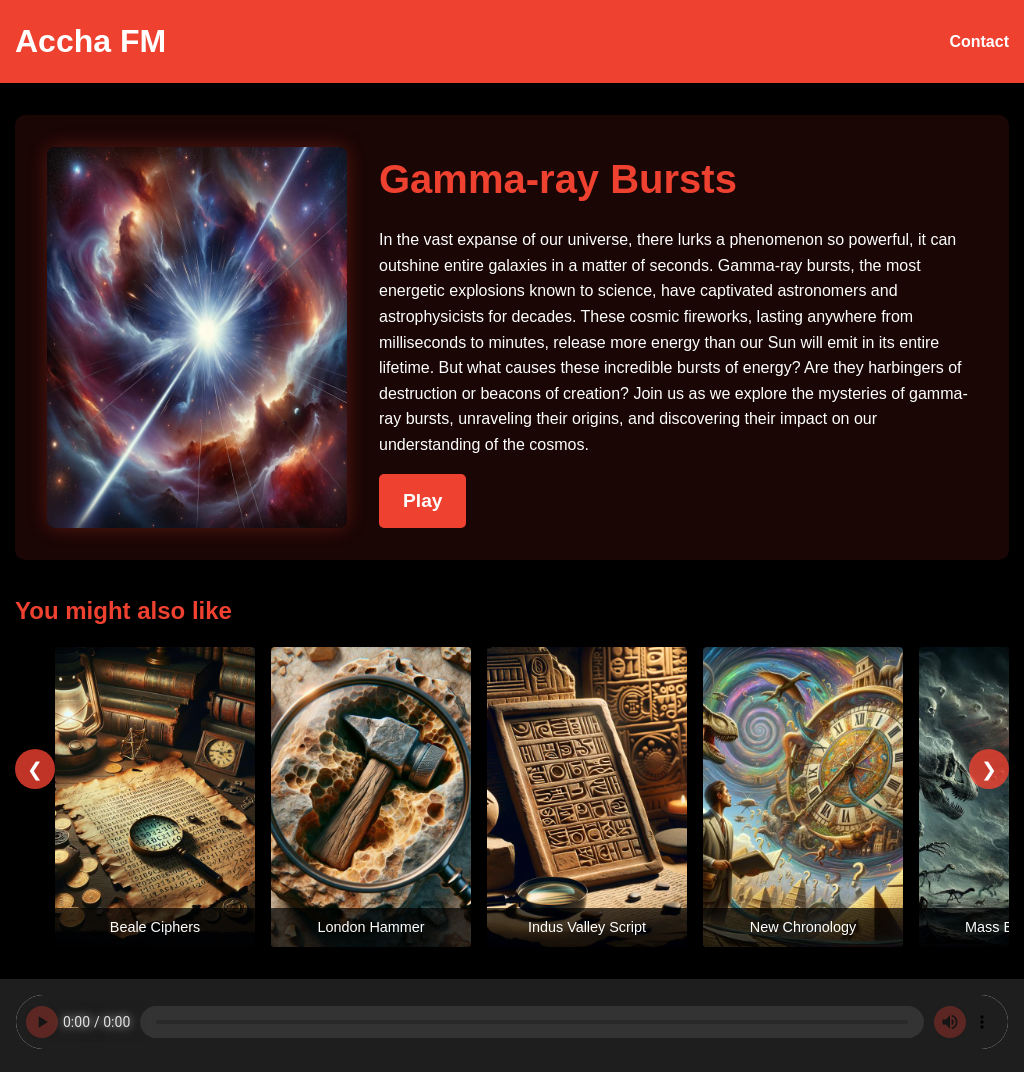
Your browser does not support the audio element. (512, 1022)
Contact (979, 41)
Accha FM (90, 41)
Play (422, 500)
